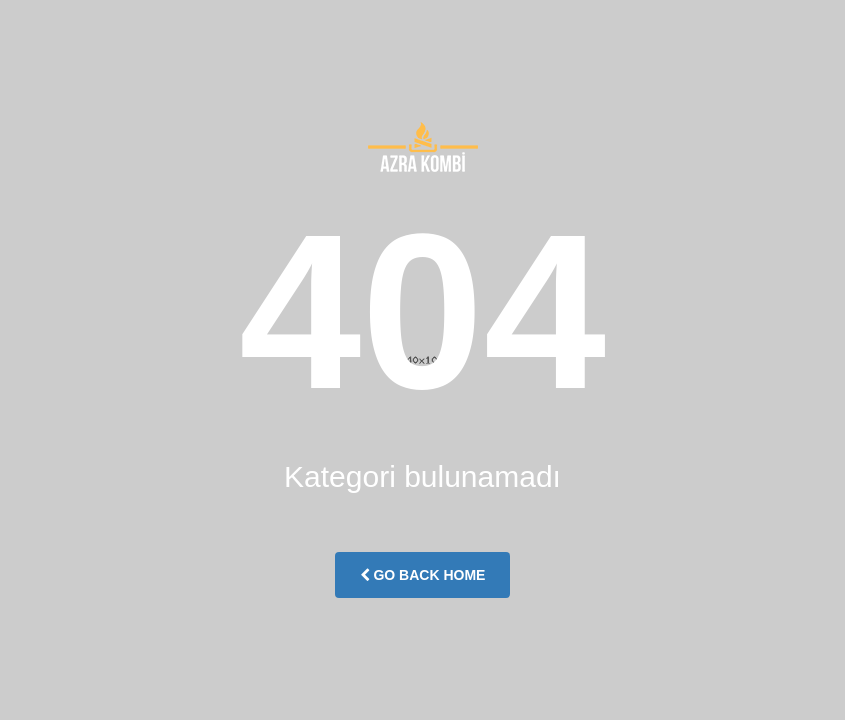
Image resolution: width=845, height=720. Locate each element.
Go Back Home (423, 575)
